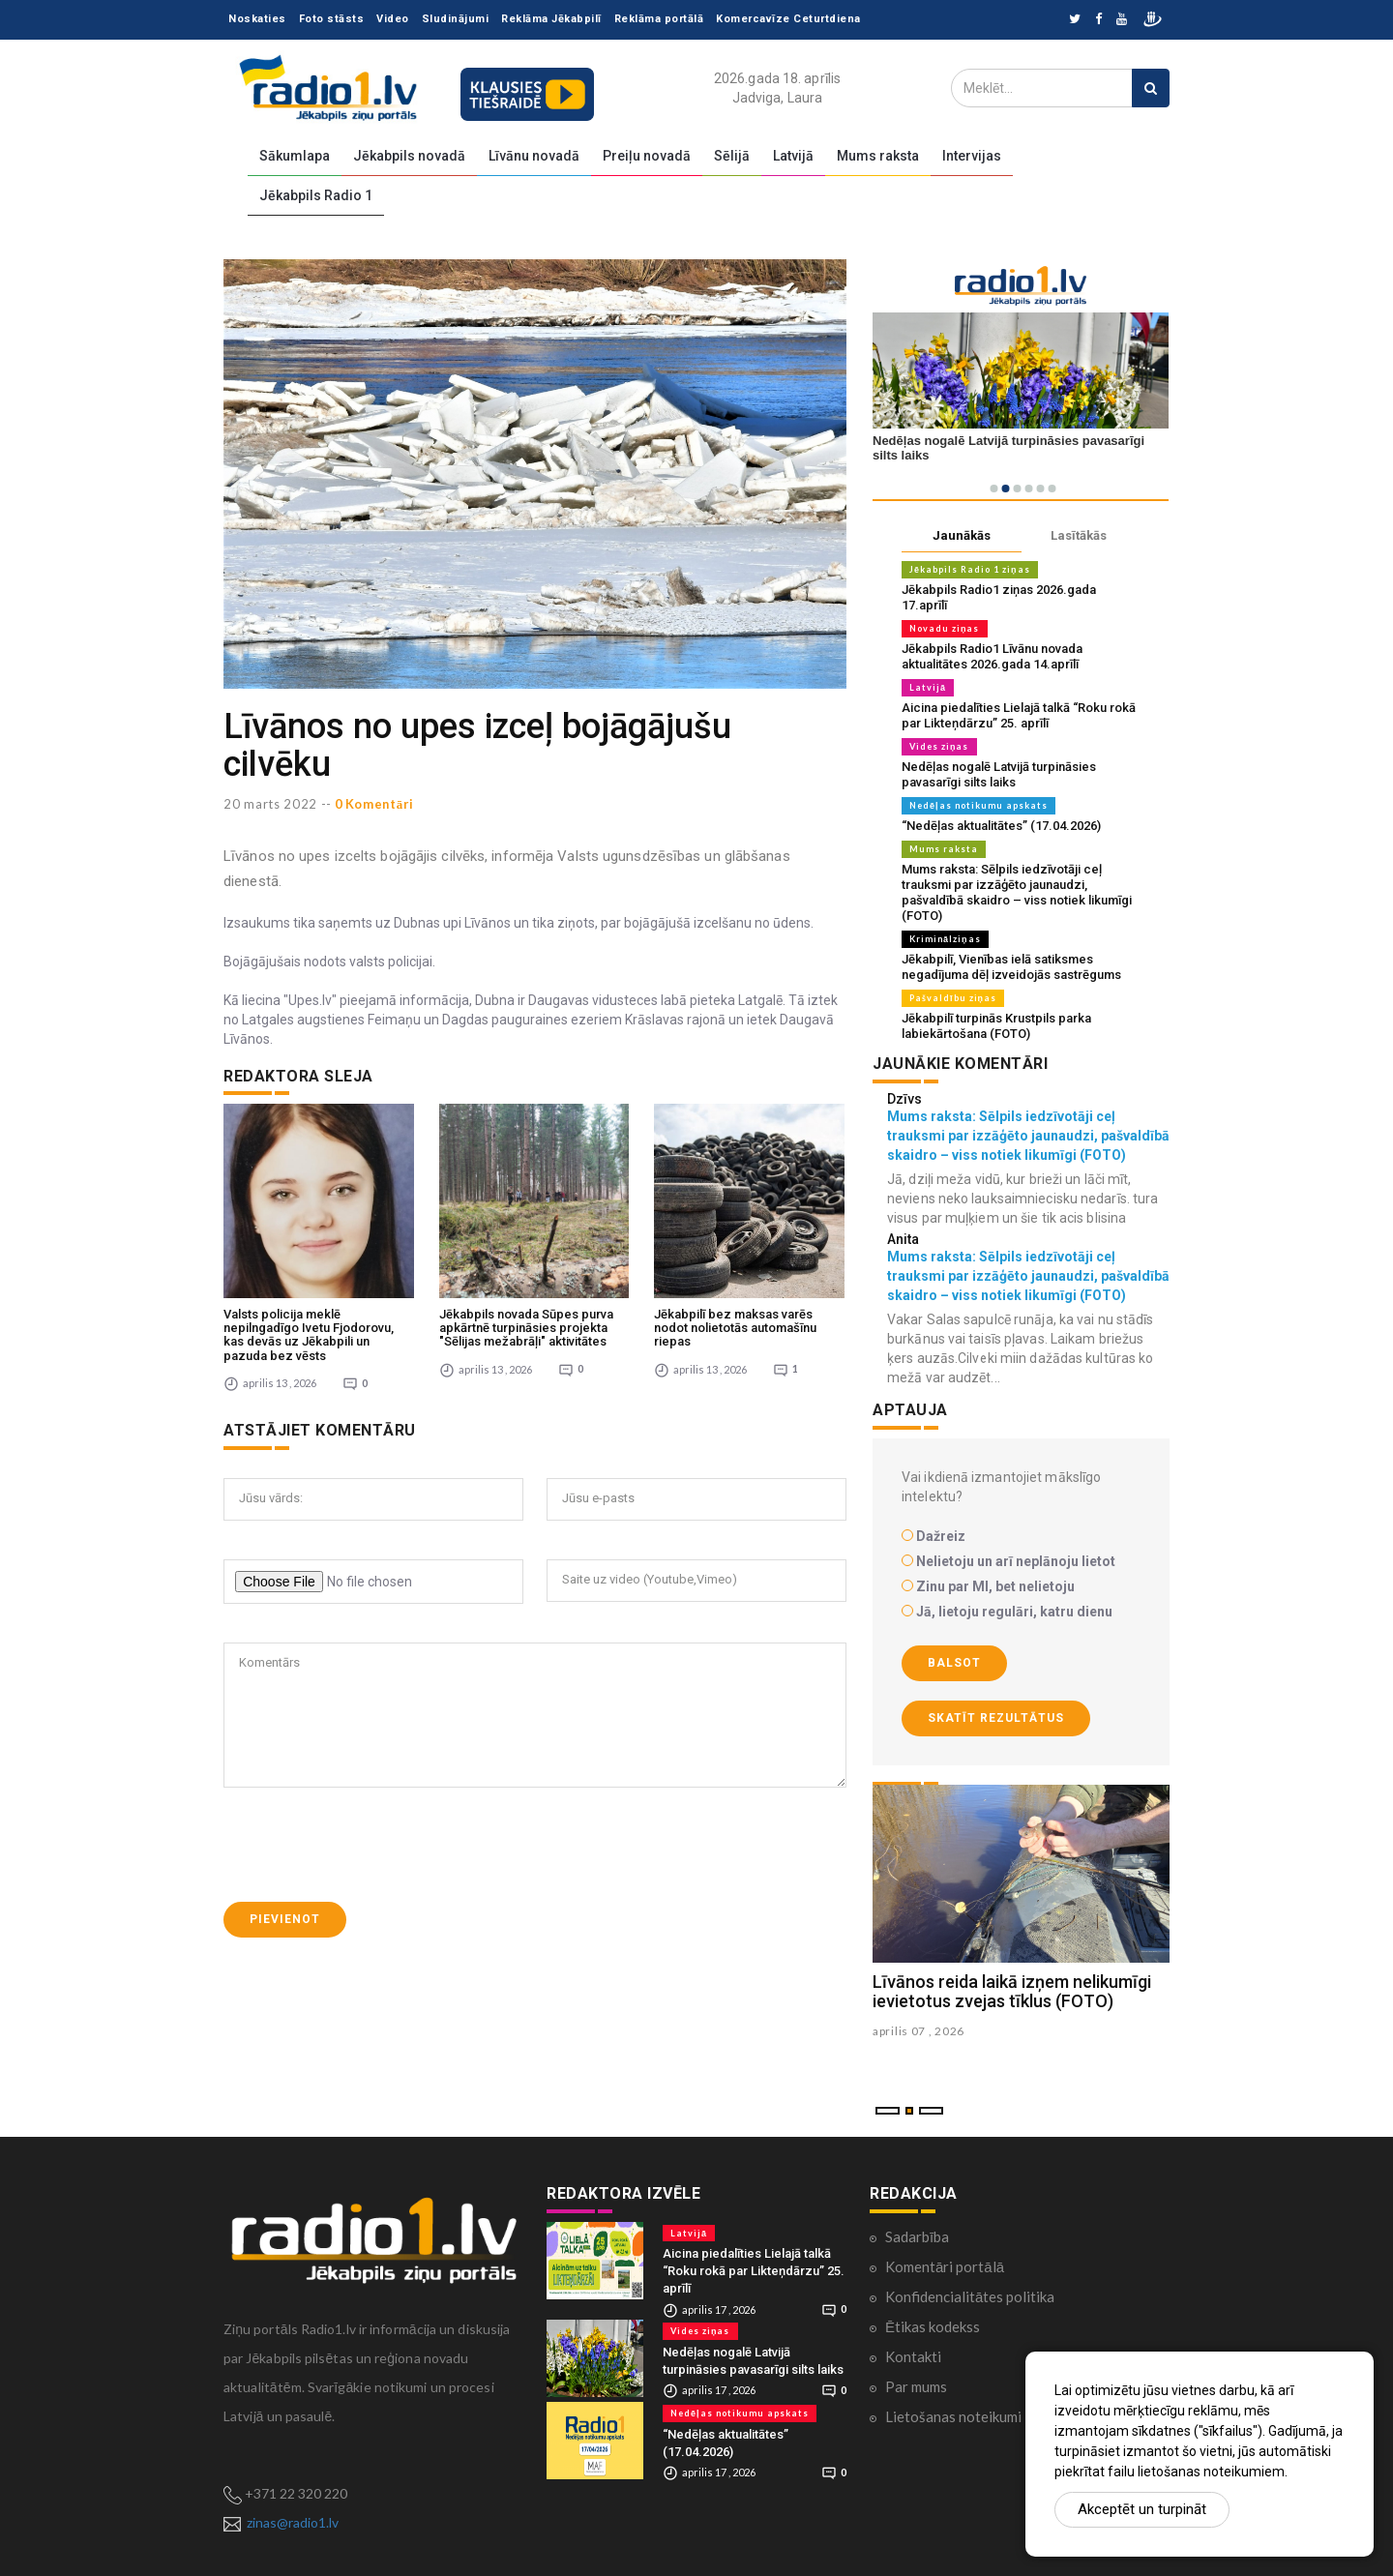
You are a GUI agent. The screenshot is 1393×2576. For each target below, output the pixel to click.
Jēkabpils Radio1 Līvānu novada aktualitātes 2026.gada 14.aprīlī (992, 656)
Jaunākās (962, 535)
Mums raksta (878, 155)
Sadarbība (917, 2236)
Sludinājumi (455, 19)
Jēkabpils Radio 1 (315, 195)
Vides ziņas (939, 746)
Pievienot (285, 1916)
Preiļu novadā (647, 155)
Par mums (916, 2386)
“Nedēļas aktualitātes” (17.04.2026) (1001, 825)
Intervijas (971, 155)
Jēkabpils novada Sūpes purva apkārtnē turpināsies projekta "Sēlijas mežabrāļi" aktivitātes (526, 1324)
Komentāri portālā (944, 2266)
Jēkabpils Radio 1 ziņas (969, 569)
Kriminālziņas (945, 938)
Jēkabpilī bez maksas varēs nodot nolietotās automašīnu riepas (735, 1324)
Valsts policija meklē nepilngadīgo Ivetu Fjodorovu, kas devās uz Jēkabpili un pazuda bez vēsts (308, 1331)
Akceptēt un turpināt (1142, 2509)
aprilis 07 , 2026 (918, 2031)
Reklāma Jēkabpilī (551, 19)
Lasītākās (1079, 535)
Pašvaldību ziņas (952, 997)
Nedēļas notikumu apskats (978, 805)
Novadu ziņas (944, 628)
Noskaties (257, 19)
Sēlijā (732, 155)
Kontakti (913, 2356)
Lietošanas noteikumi (953, 2416)
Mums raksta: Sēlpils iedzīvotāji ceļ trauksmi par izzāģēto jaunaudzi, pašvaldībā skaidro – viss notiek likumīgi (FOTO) (1017, 892)
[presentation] (370, 1842)
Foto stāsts (332, 19)
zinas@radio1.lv (293, 2522)
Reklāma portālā (659, 19)
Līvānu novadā (534, 155)
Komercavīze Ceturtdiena (788, 19)
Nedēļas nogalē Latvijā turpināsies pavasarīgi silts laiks (999, 774)
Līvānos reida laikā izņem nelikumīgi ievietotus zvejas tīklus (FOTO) (1012, 1991)
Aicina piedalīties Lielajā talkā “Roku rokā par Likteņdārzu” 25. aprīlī (1019, 715)
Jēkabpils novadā (409, 155)
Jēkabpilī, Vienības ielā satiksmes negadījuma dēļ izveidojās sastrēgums (1011, 967)
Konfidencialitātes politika (969, 2296)
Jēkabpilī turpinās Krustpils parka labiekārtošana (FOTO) (996, 1026)
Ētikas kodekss (932, 2326)
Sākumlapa (294, 155)
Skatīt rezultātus (996, 1718)
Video (392, 19)
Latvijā (793, 155)
